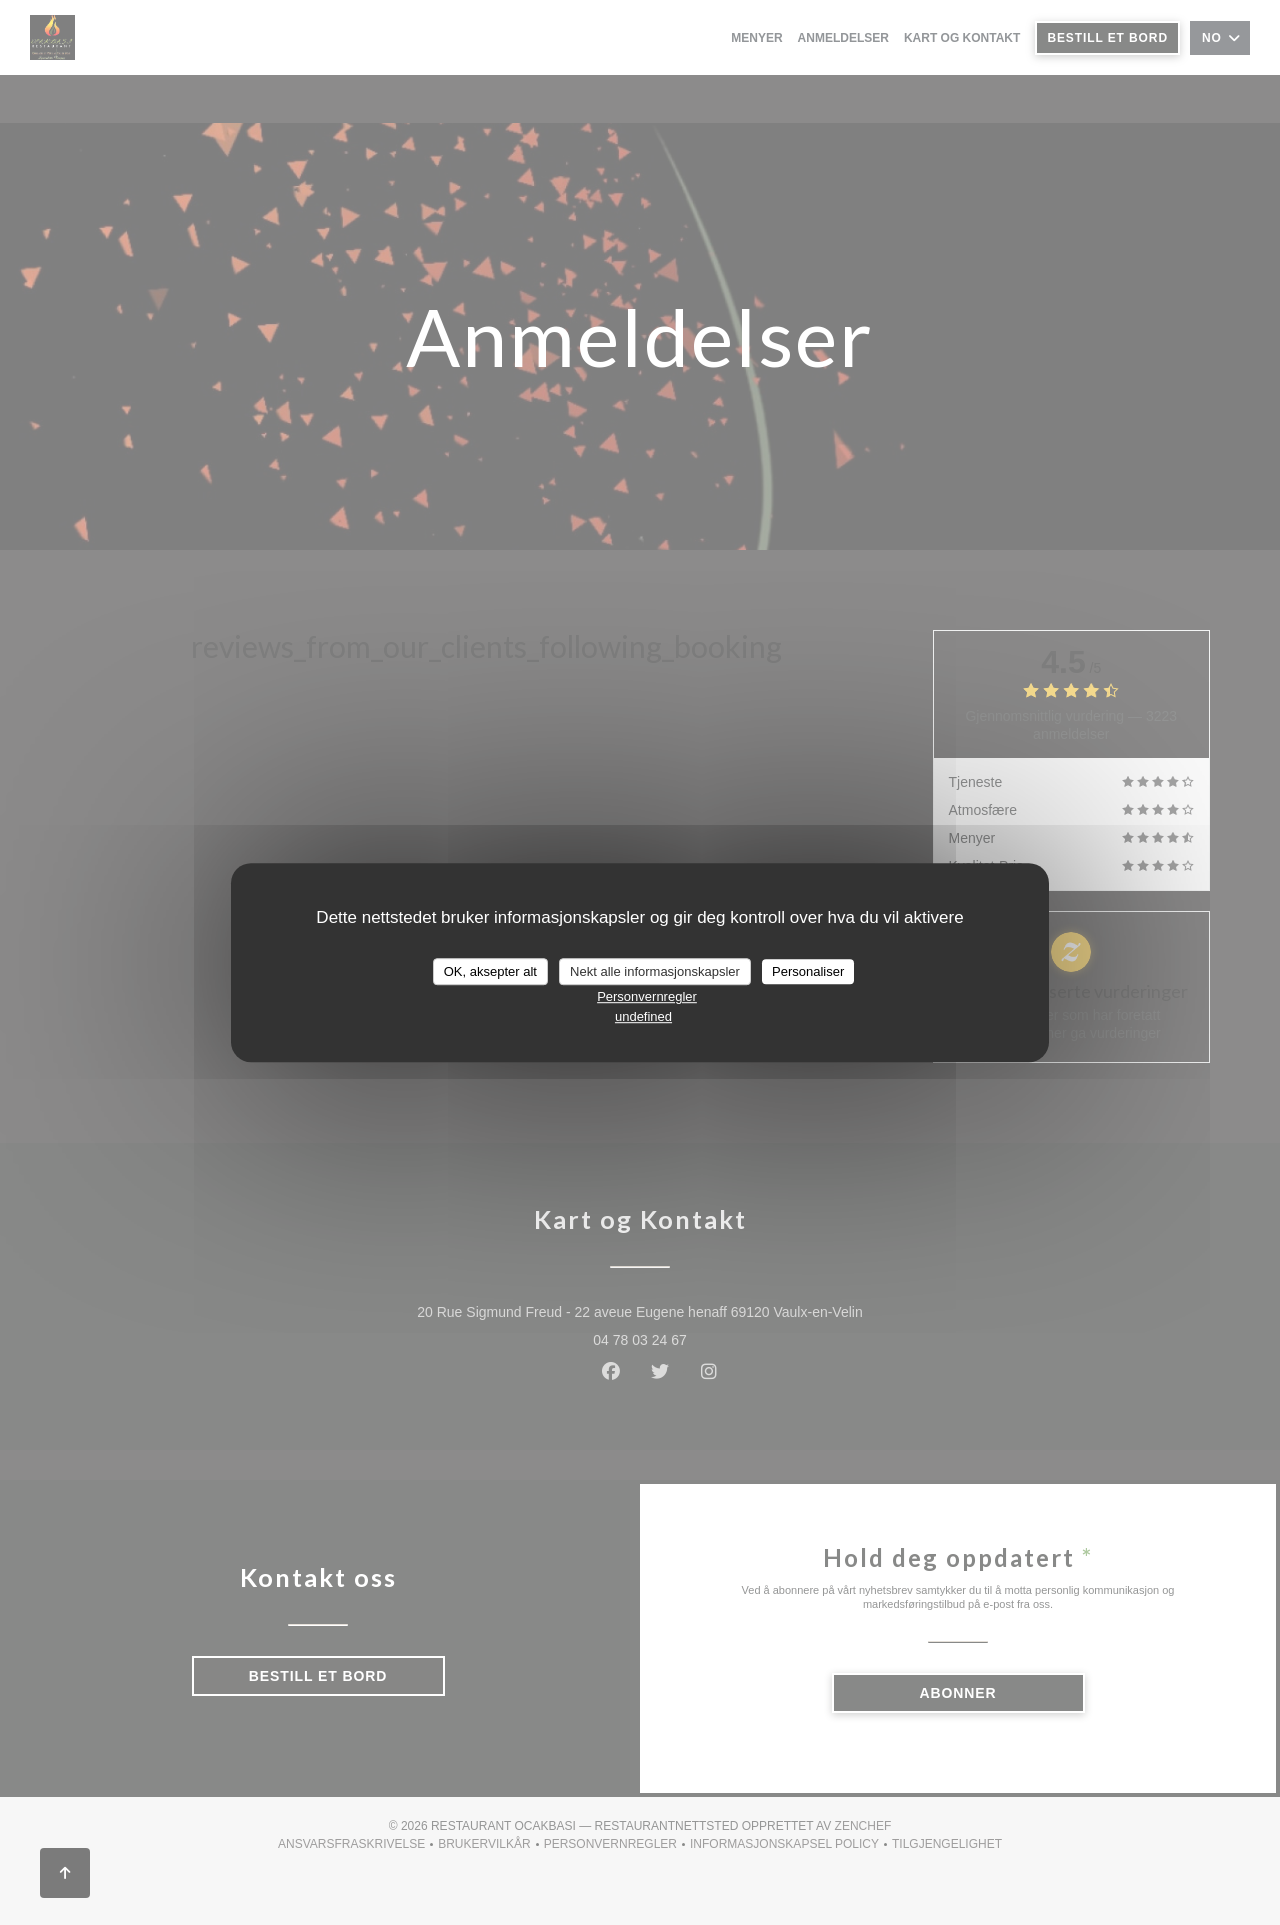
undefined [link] (643, 1016)
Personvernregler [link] (647, 996)
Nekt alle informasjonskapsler (655, 971)
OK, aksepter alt (490, 971)
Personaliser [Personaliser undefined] (808, 971)
